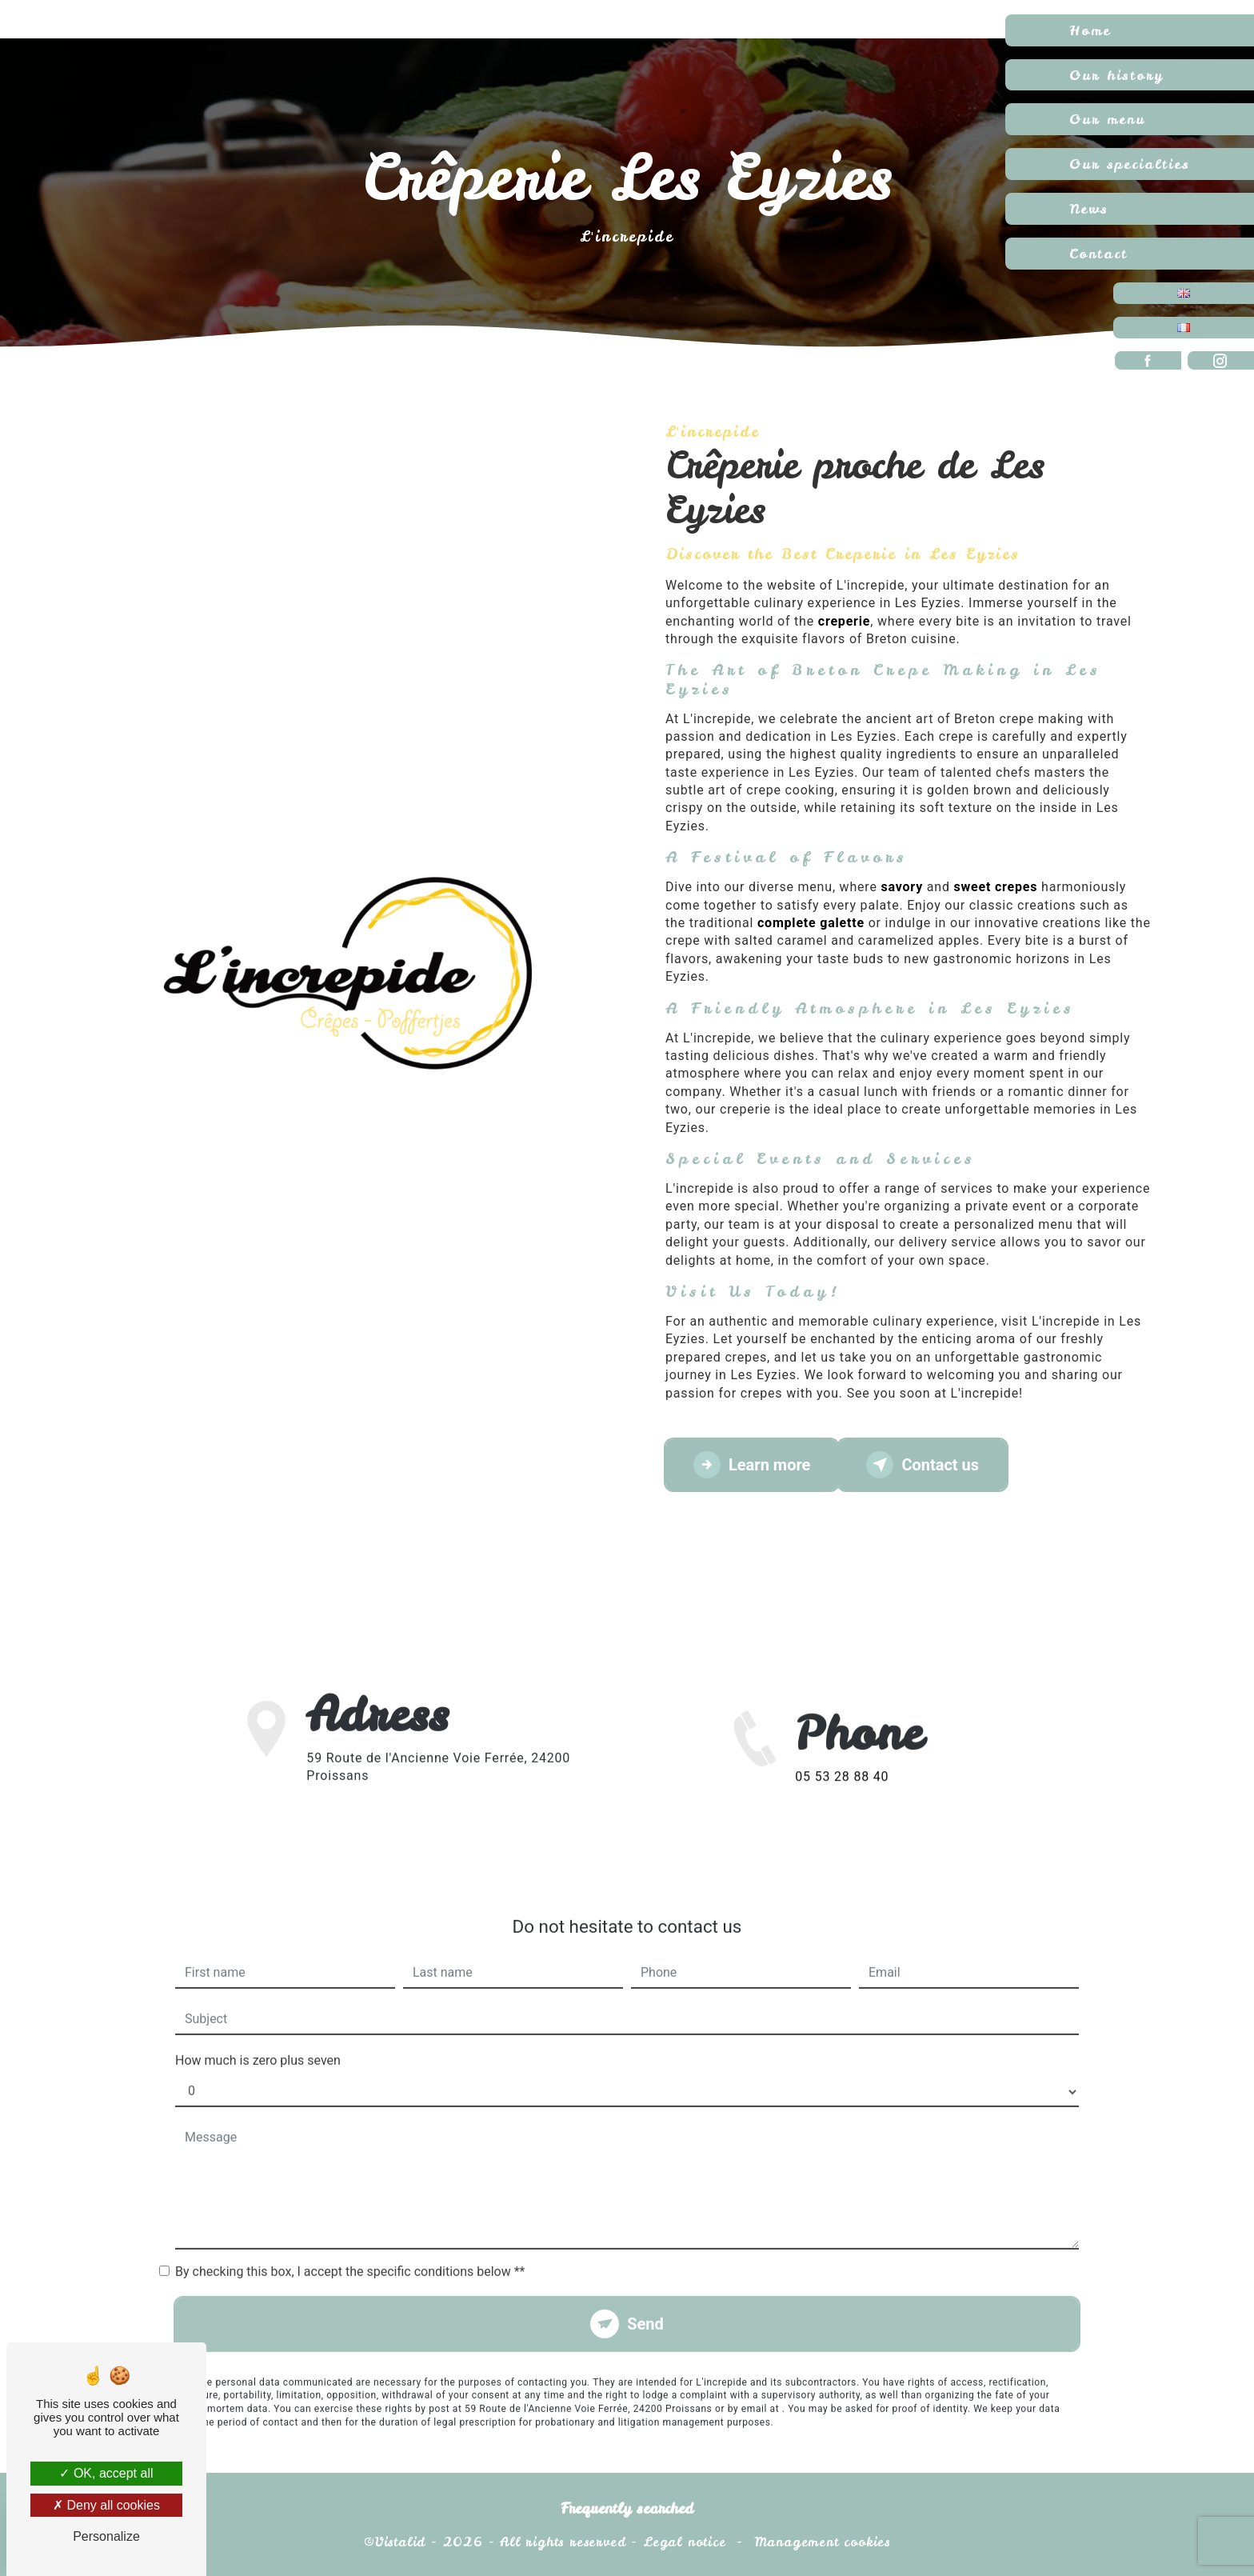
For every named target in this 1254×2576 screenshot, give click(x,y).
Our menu (1107, 119)
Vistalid (400, 2541)
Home (1090, 30)
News (1088, 208)
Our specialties (1129, 163)
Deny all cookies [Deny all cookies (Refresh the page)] (106, 2505)
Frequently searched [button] (627, 2508)
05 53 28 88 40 (842, 1806)
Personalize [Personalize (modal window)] (106, 2536)
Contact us (922, 1464)
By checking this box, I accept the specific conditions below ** (350, 2242)
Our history (1116, 75)
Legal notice (684, 2541)
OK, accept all (106, 2473)
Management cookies (822, 2541)
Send (645, 2295)
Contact (1098, 253)
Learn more (751, 1464)
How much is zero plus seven (258, 2031)
